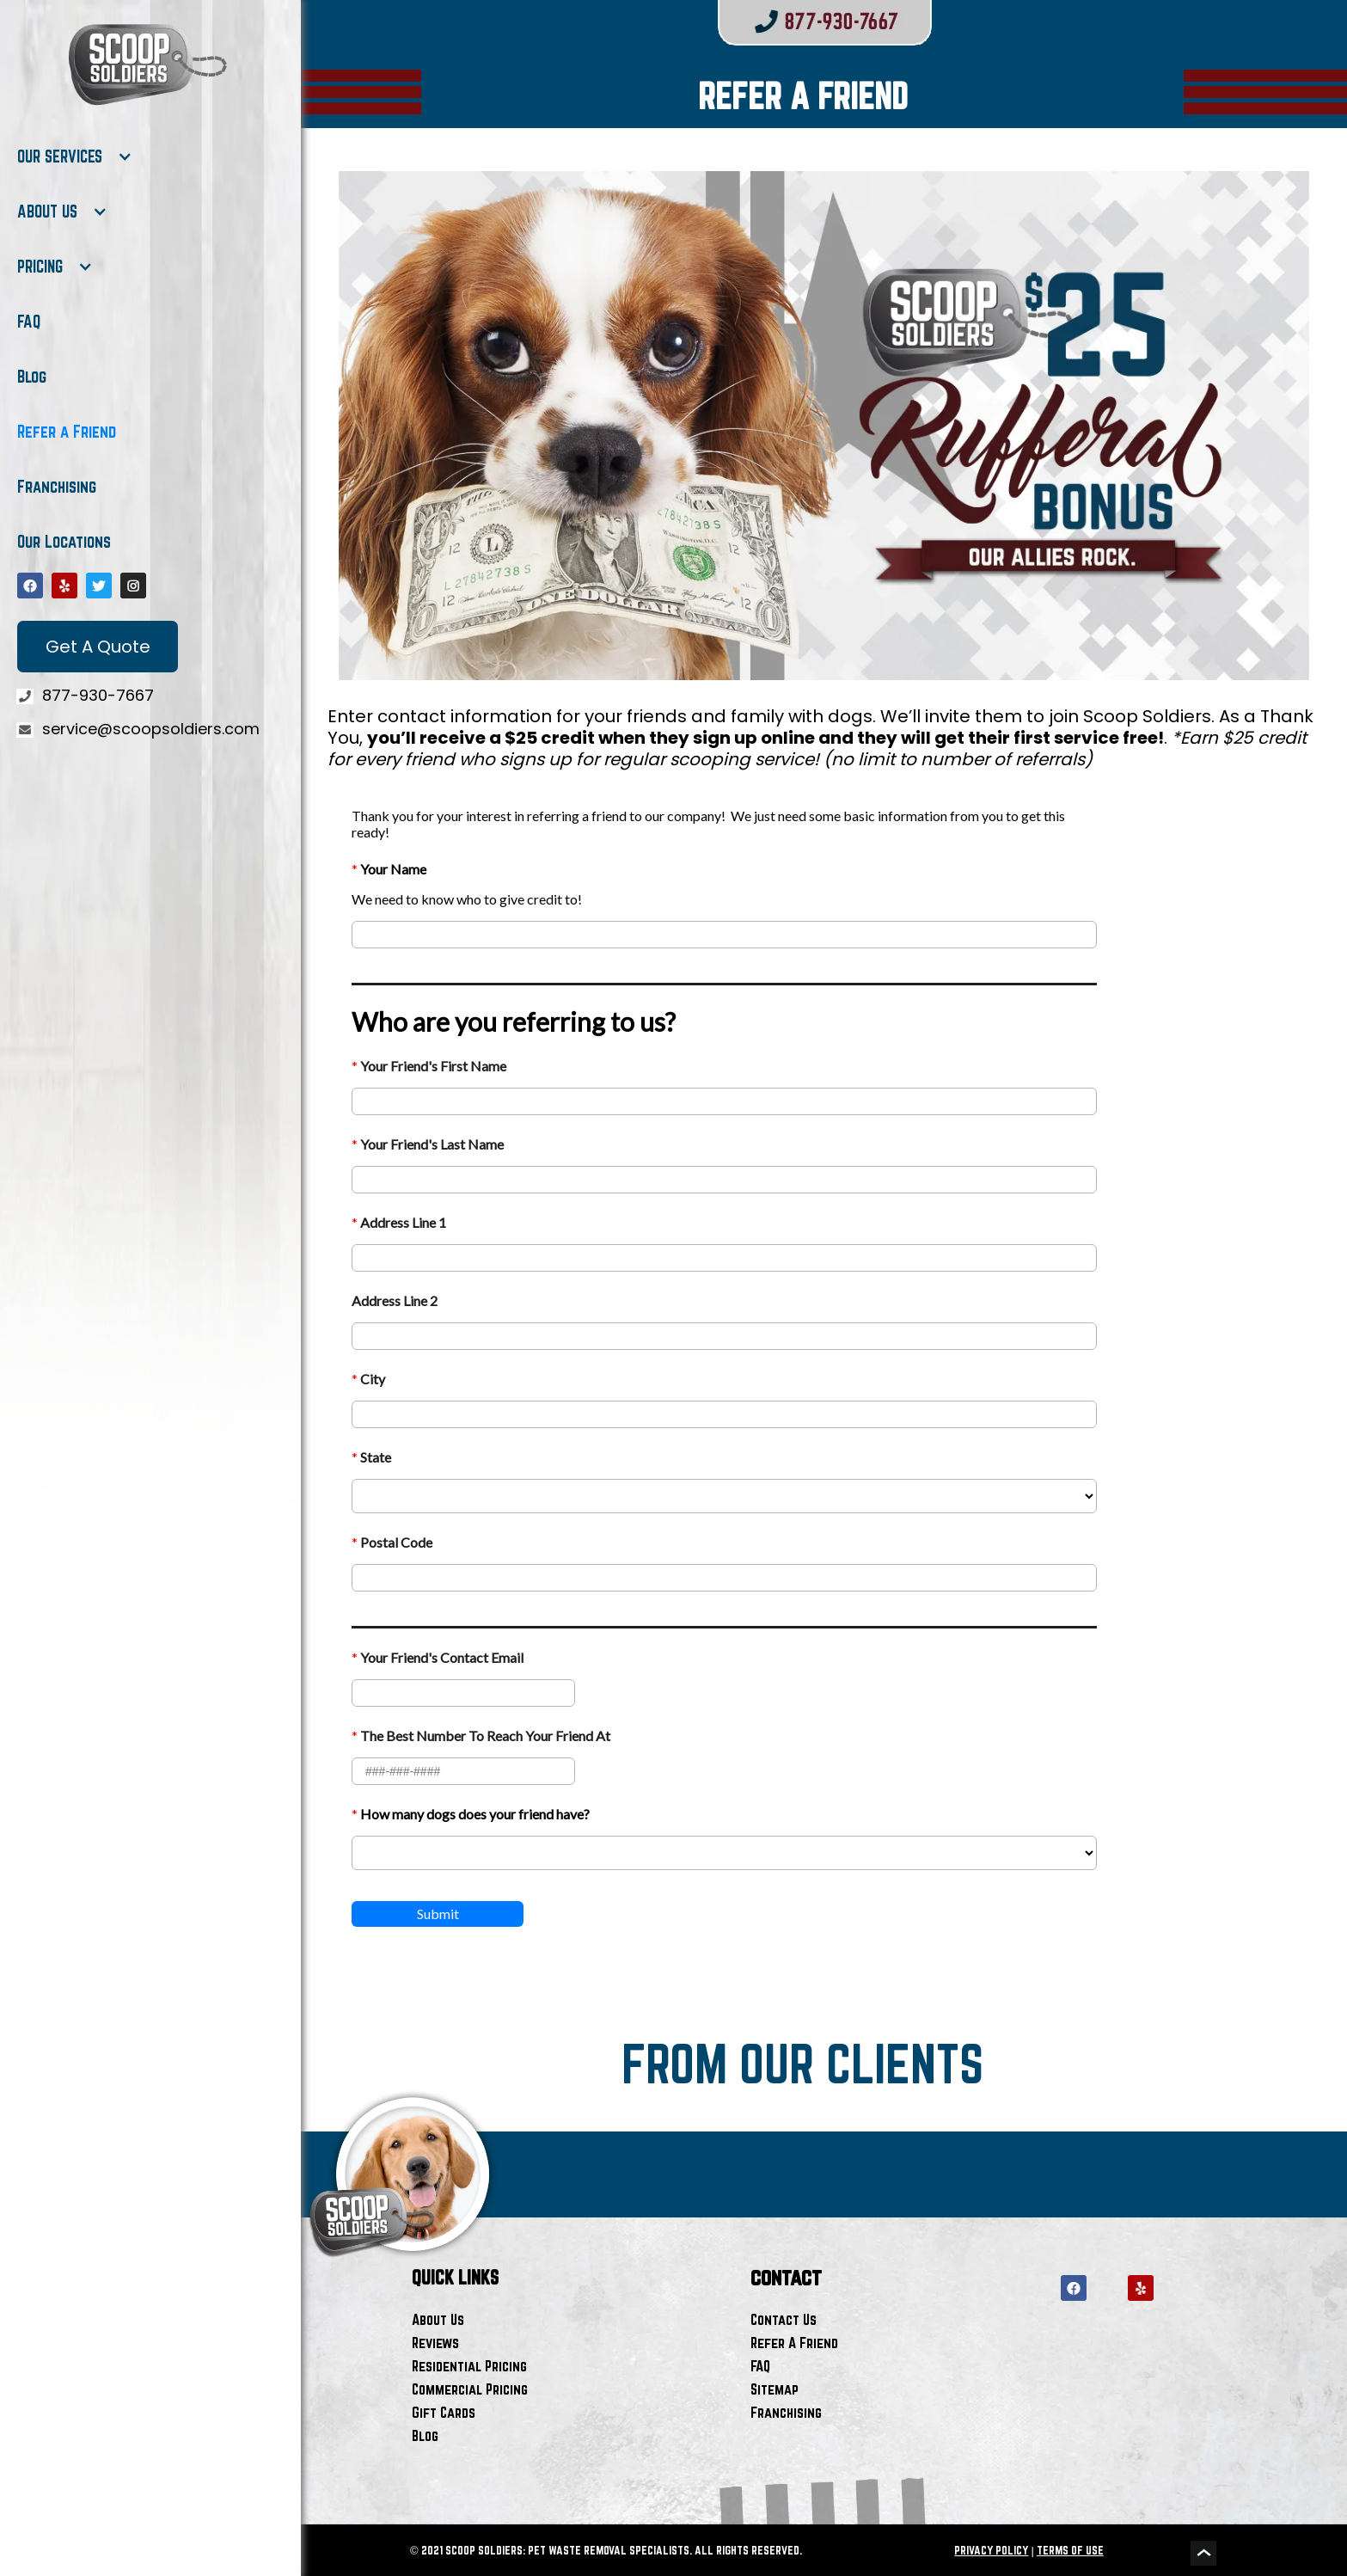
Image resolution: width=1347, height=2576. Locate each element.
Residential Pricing (469, 2366)
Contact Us (783, 2319)
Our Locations (64, 541)
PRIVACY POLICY (991, 2550)
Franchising (56, 486)
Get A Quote (98, 647)
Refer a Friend (66, 431)
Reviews (435, 2342)
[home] (146, 64)
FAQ (28, 321)
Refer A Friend (794, 2342)
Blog (31, 376)
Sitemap (774, 2389)
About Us (438, 2319)
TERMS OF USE (1070, 2550)
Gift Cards (443, 2412)
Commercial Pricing (470, 2389)
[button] (75, 156)
